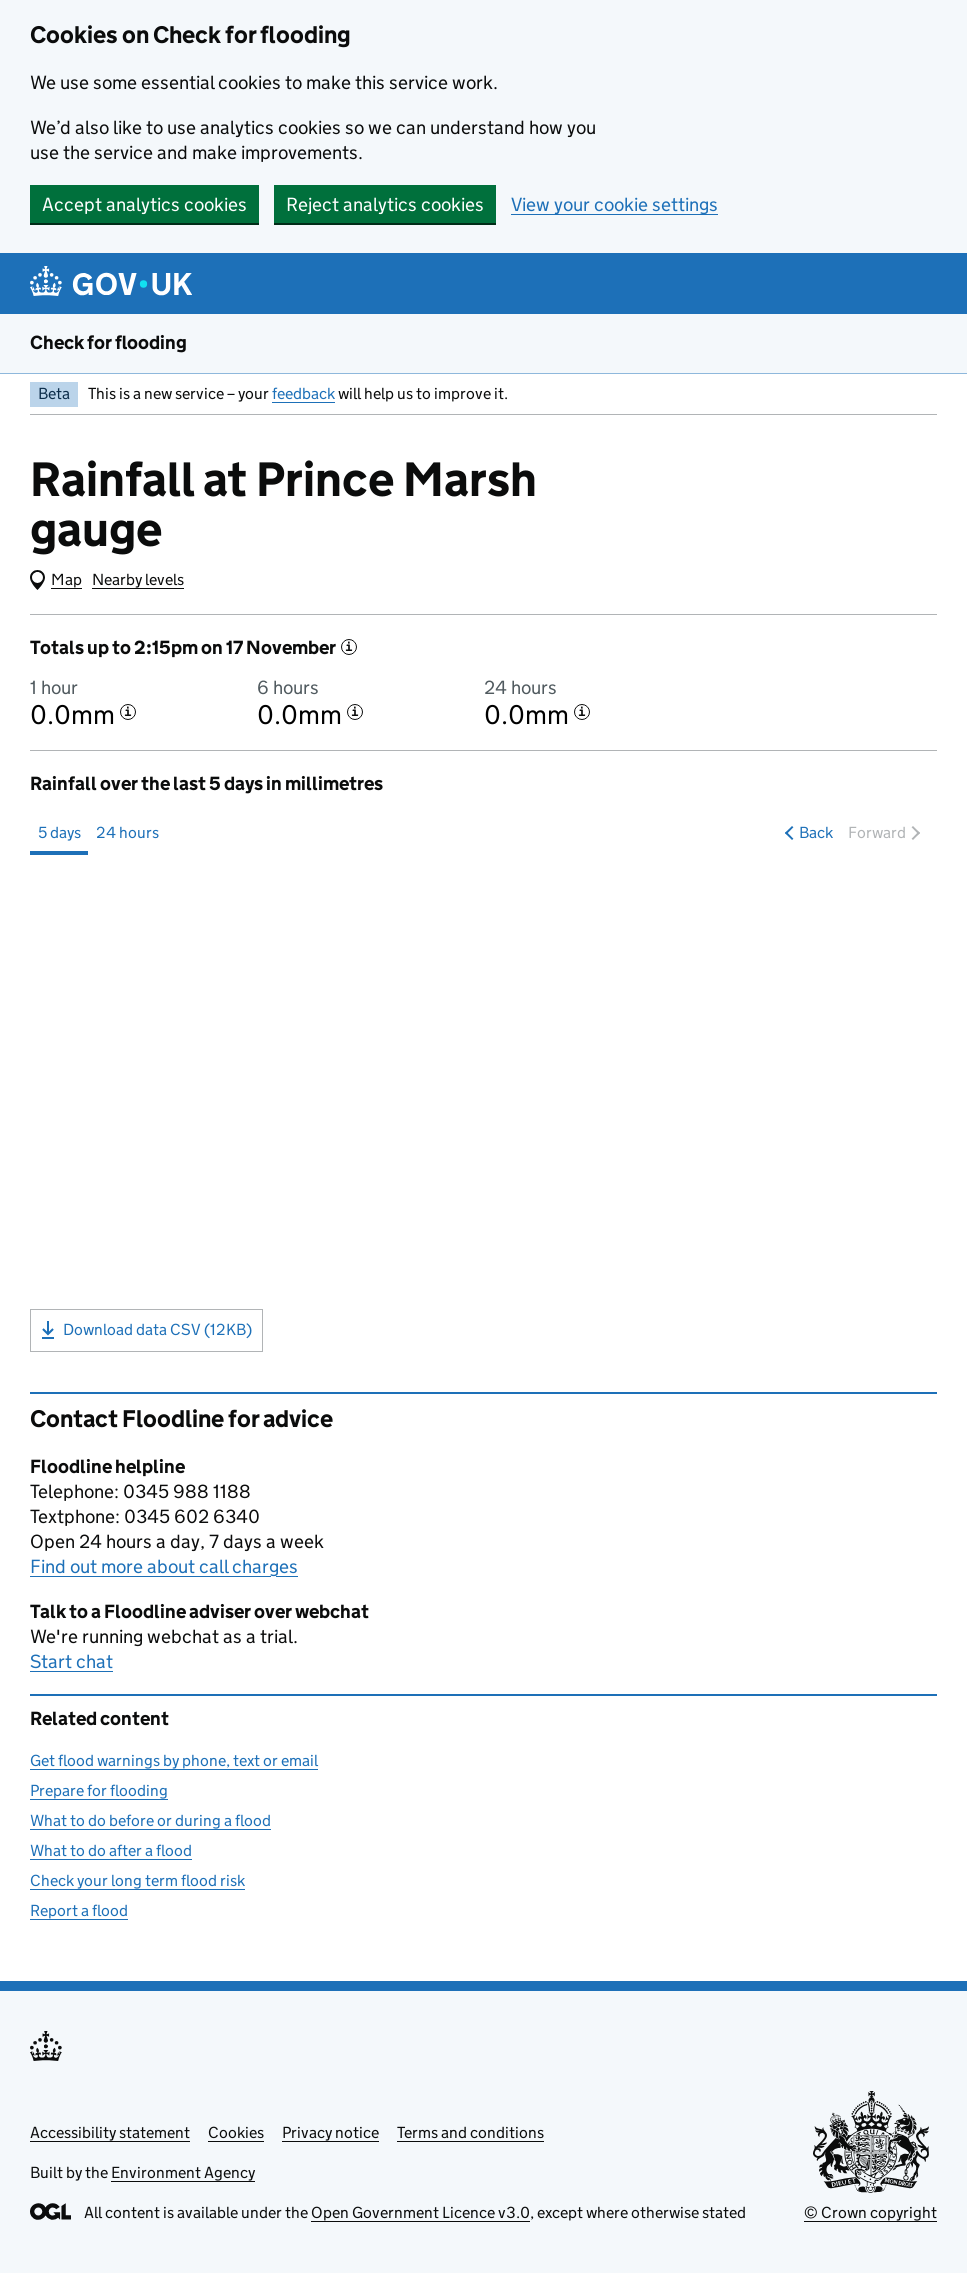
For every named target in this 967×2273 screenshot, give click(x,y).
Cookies (236, 2132)
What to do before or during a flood (150, 1820)
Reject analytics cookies (385, 204)
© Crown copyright (870, 2212)
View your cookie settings (614, 204)
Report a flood (79, 1910)
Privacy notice (330, 2132)
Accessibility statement (110, 2132)
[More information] (349, 647)
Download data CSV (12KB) (146, 1330)
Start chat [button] (71, 1661)
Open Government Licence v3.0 (420, 2212)
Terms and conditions (470, 2132)
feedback (303, 393)
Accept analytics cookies (144, 204)
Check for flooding (108, 342)
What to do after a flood (111, 1850)
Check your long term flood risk (137, 1880)
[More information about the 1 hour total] (128, 712)
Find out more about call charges (164, 1566)
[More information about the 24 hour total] (582, 712)
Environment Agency (183, 2172)
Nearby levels (138, 579)
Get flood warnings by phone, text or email (174, 1760)
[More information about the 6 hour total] (355, 712)
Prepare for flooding (99, 1790)
